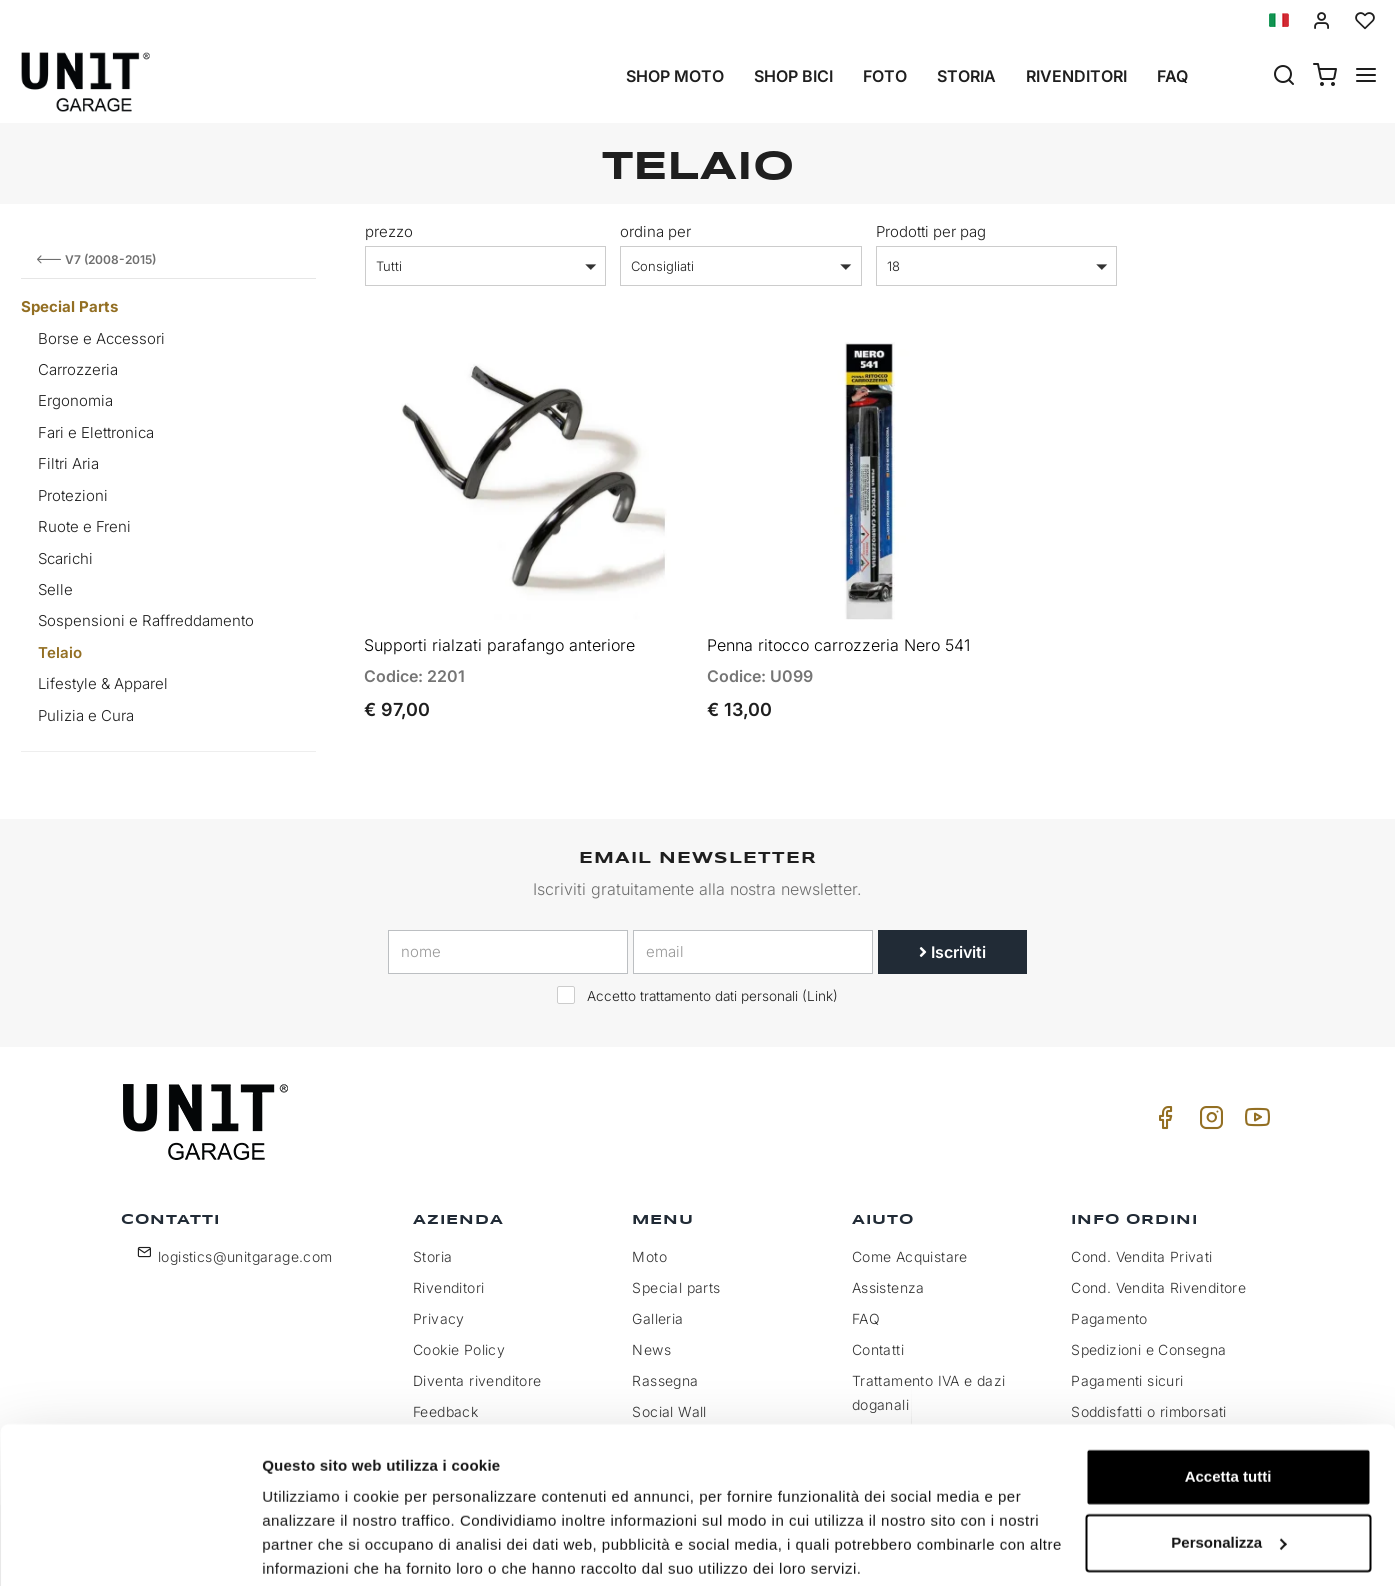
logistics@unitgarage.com (245, 1256)
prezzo (389, 231)
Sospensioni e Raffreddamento (146, 620)
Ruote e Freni (84, 526)
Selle (55, 589)
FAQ (866, 1318)
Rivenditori (1076, 76)
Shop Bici (793, 76)
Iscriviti (952, 952)
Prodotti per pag (931, 231)
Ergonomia (75, 400)
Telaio (60, 652)
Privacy (439, 1318)
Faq (1172, 76)
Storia (966, 76)
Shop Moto (675, 76)
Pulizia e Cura (86, 715)
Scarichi (65, 558)
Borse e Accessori (101, 338)
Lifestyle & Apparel (103, 683)
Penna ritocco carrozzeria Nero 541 (838, 635)
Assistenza (888, 1287)
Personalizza (1228, 1464)
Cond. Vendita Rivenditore (1158, 1287)
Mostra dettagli (316, 1546)
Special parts (676, 1287)
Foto (885, 76)
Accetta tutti (1228, 1399)
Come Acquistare (910, 1256)
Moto (649, 1256)
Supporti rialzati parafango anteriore (499, 635)
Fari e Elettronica (96, 432)
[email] (753, 952)
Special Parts (69, 306)
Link (820, 996)
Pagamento (1109, 1318)
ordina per (655, 231)
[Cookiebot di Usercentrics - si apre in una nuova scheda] (129, 1547)
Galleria (657, 1318)
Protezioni (73, 495)
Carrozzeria (78, 369)
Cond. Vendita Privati (1141, 1256)
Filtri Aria (68, 463)
